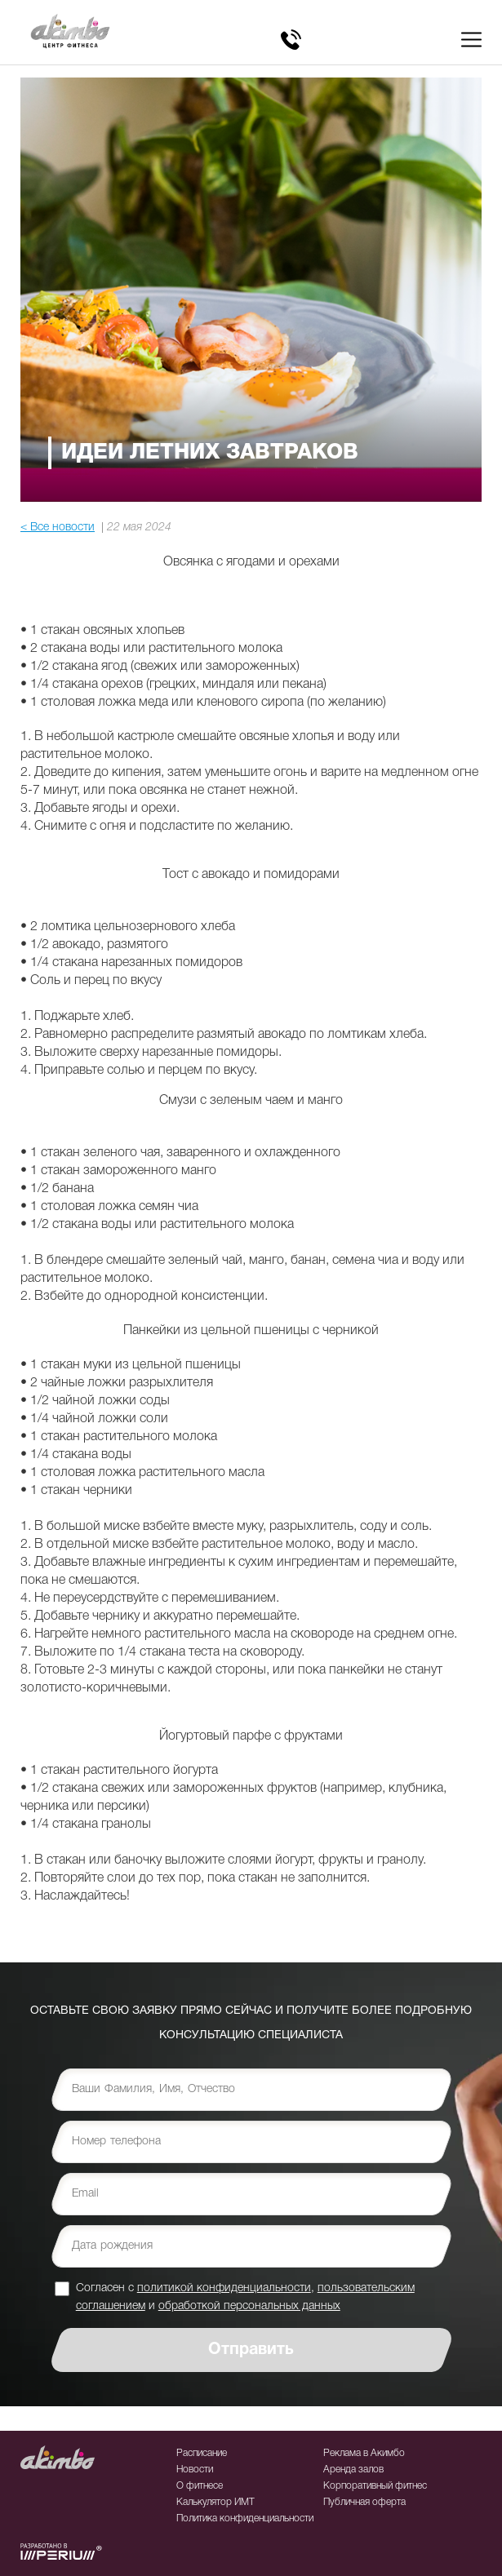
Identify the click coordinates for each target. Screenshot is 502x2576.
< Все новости (57, 527)
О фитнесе (199, 2485)
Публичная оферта (364, 2502)
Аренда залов (353, 2469)
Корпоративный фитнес (375, 2485)
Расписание (201, 2453)
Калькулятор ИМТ (215, 2502)
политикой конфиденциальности (224, 2288)
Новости (194, 2469)
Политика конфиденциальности (244, 2518)
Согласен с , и (245, 2296)
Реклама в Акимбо (364, 2453)
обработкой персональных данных (249, 2306)
